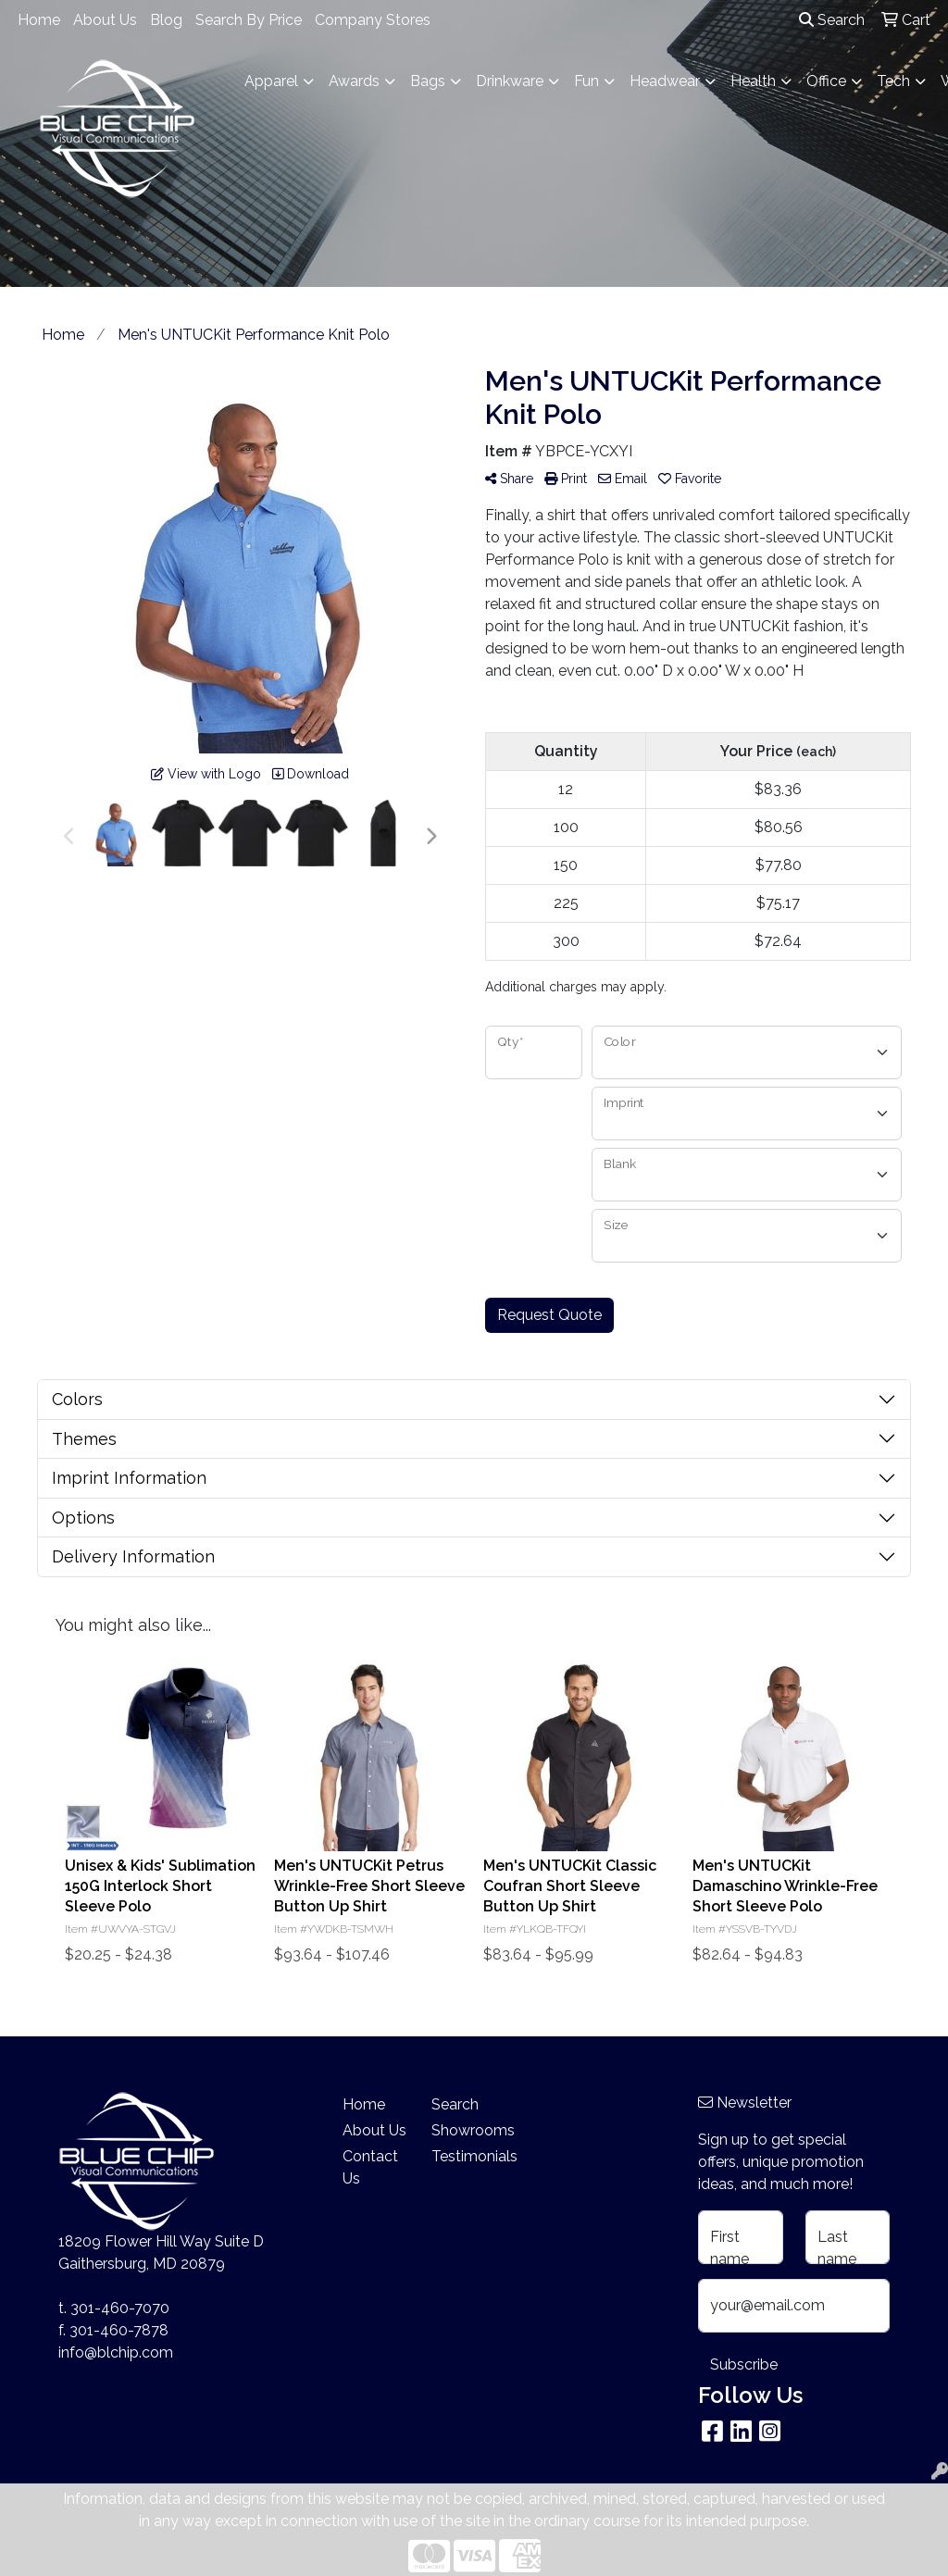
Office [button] (826, 81)
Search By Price (248, 20)
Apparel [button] (271, 81)
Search (832, 20)
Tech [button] (893, 81)
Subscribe (744, 2364)
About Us (105, 20)
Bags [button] (427, 81)
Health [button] (753, 81)
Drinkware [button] (509, 81)
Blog (166, 20)
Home (39, 20)
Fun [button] (586, 81)
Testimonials (464, 2156)
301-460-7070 (119, 2308)
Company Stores (372, 20)
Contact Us (370, 2167)
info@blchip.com (115, 2352)
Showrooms (464, 2130)
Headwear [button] (665, 81)
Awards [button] (354, 81)
